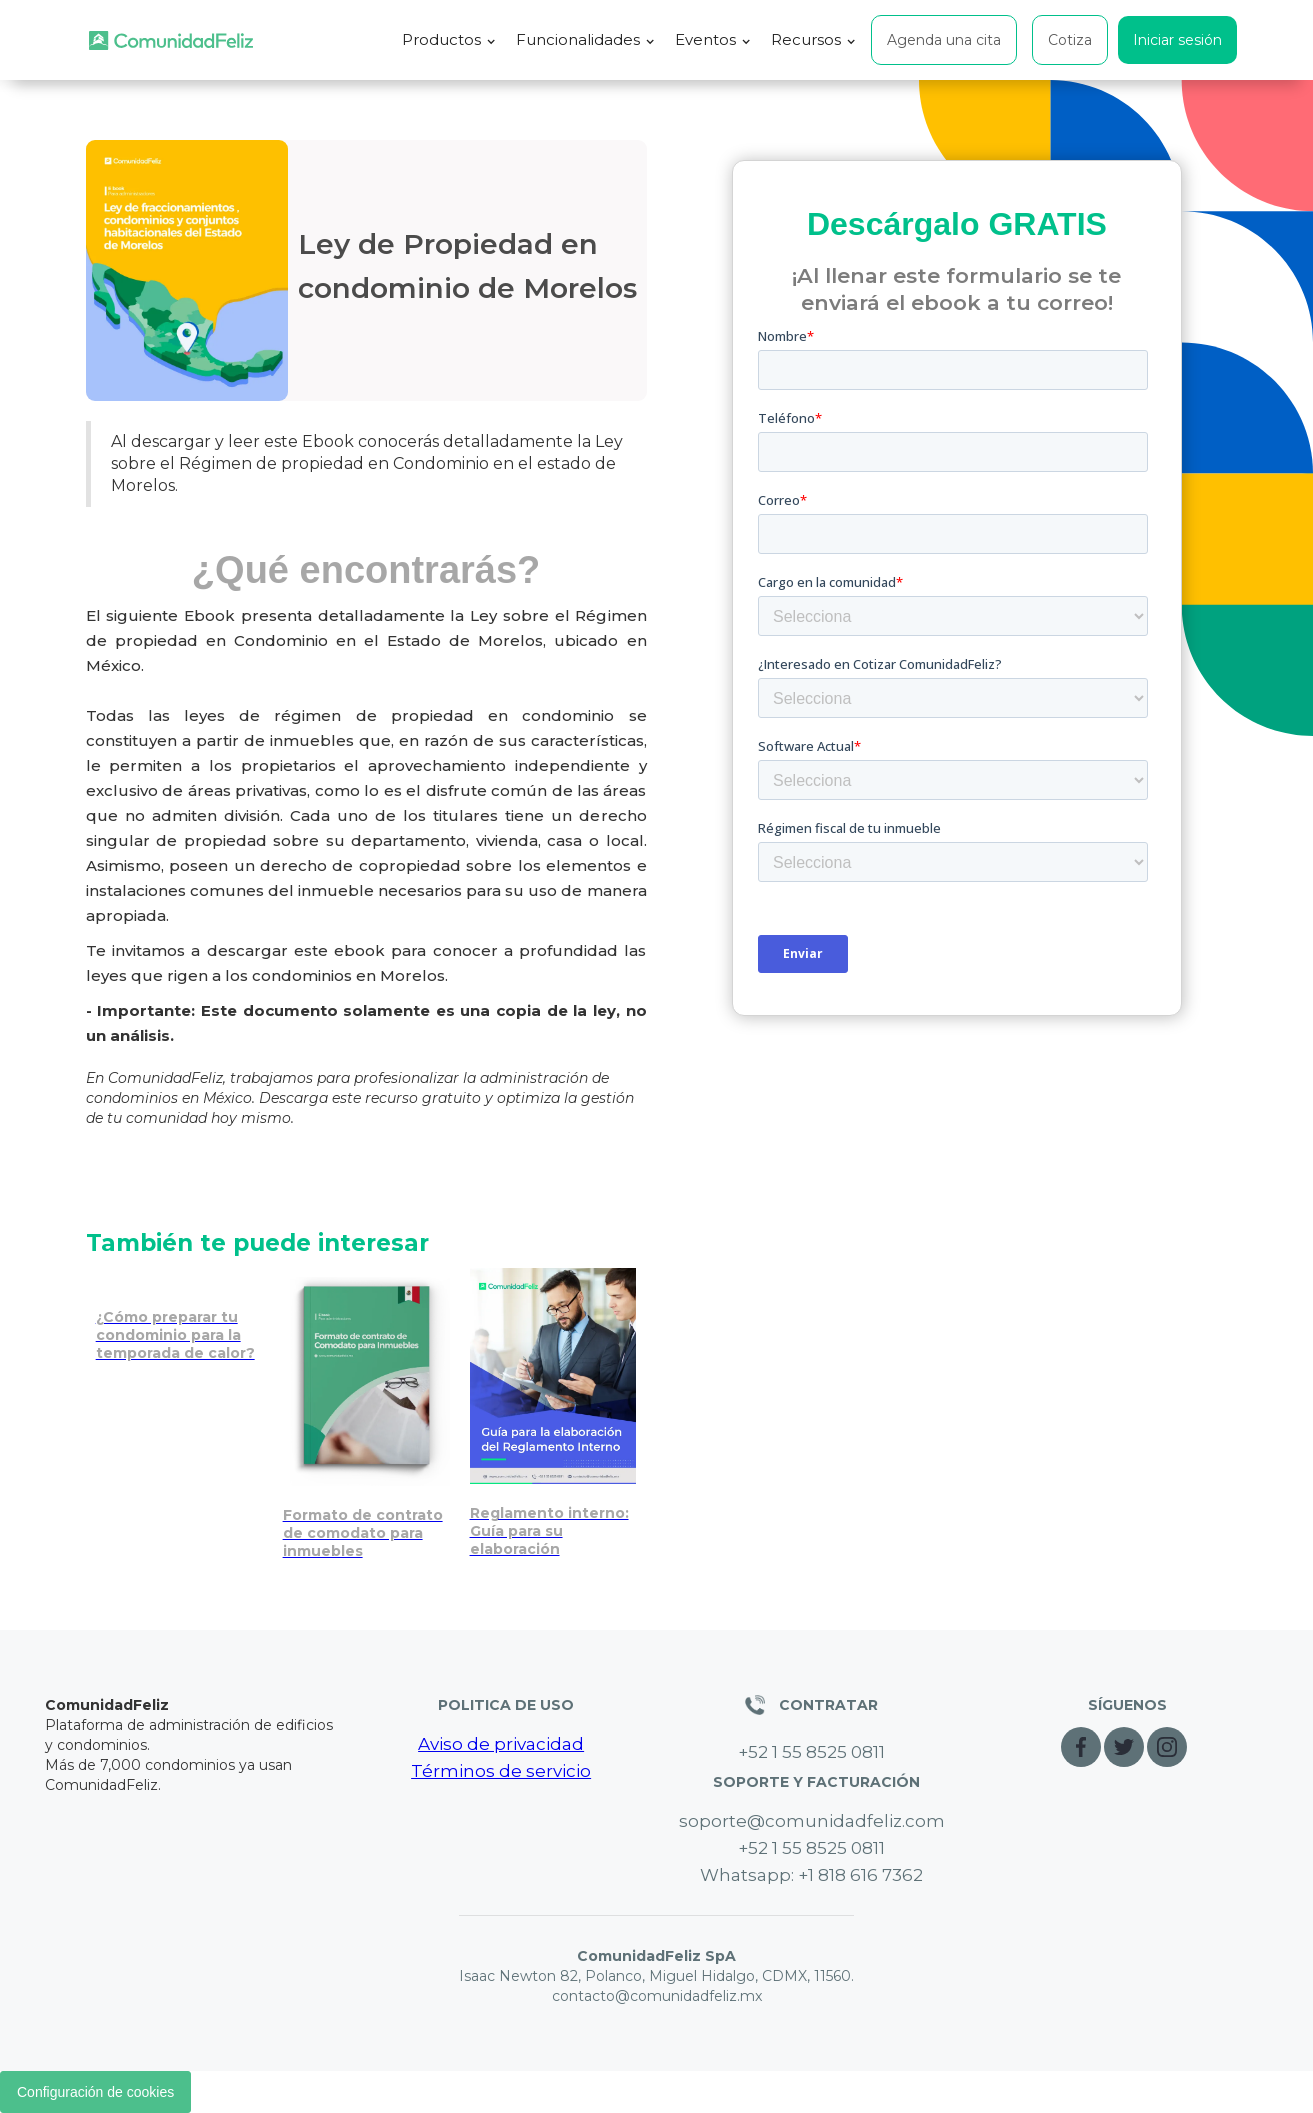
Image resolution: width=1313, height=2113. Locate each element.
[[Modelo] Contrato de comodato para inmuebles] (366, 1418)
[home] (171, 40)
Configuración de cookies (95, 2092)
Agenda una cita (944, 40)
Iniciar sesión (1177, 40)
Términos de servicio (501, 1771)
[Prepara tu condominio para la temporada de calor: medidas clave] (179, 1320)
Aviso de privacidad (501, 1744)
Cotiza (1070, 40)
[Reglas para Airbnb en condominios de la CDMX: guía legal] (553, 1418)
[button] (449, 40)
